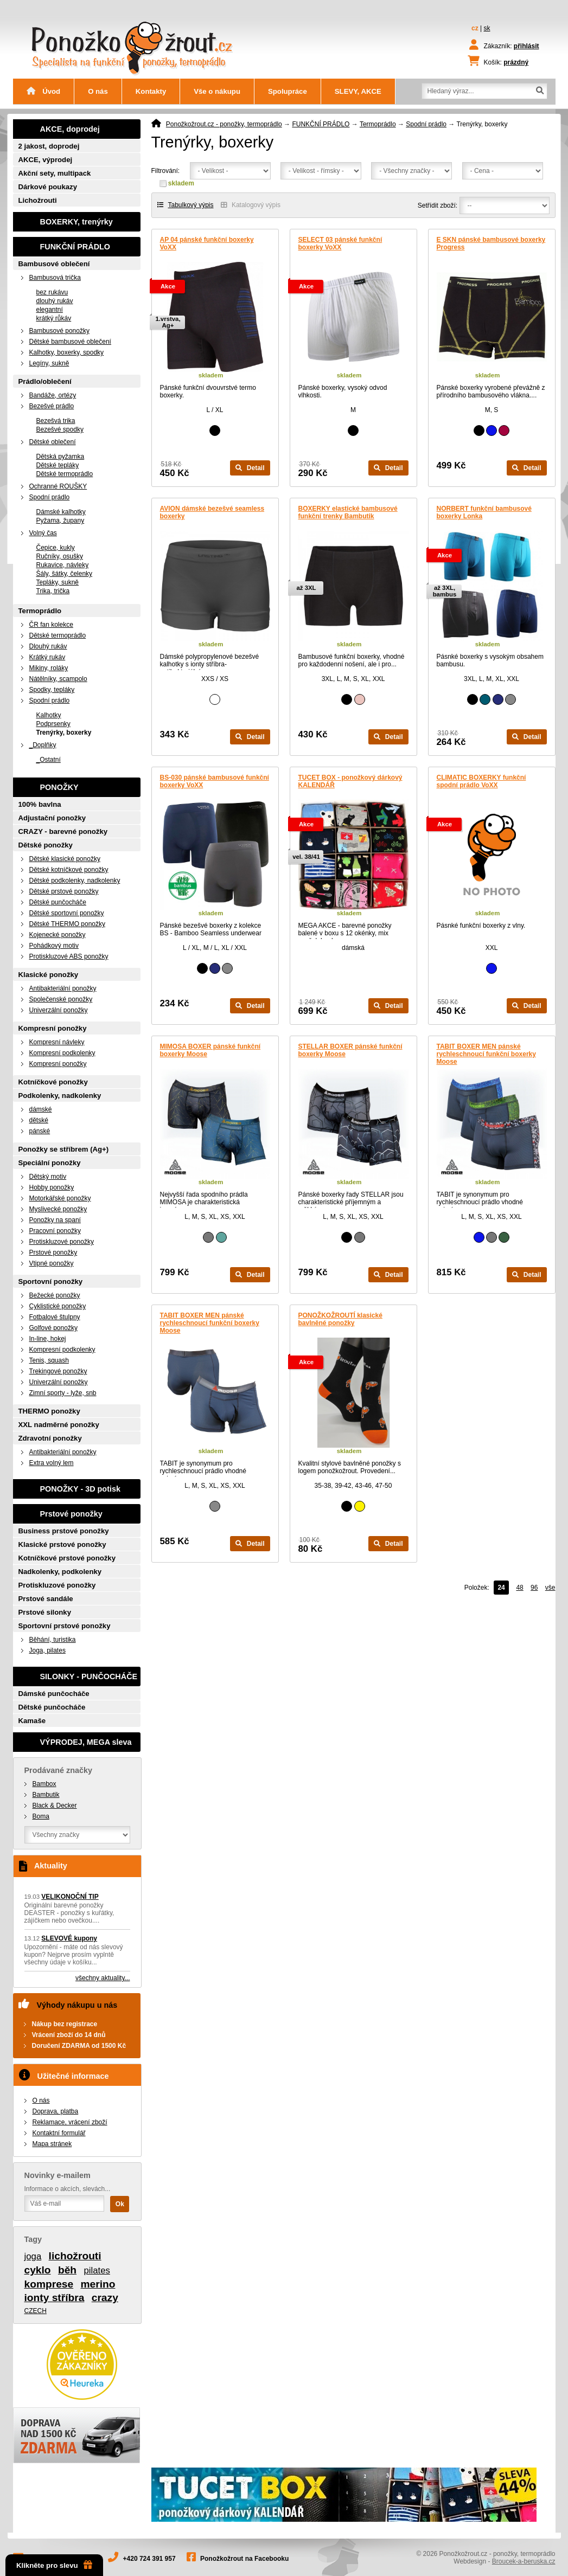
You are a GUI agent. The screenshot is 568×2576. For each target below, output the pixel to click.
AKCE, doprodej (70, 129)
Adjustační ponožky (52, 818)
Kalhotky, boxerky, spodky (66, 352)
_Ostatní (48, 759)
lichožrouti (75, 2256)
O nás (98, 91)
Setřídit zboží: (437, 205)
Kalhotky (48, 715)
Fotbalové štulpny (54, 1317)
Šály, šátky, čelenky (64, 573)
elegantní (49, 309)
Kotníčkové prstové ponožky (67, 1558)
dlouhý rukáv (54, 301)
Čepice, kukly (55, 547)
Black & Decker (55, 1805)
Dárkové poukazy (47, 187)
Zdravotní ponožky (50, 1438)
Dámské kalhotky (61, 512)
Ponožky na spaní (55, 1220)
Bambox (44, 1784)
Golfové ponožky (53, 1328)
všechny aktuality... (102, 1978)
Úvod (44, 91)
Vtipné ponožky (51, 1263)
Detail (249, 468)
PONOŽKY (59, 787)
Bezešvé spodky (60, 429)
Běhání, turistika (52, 1639)
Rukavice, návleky (62, 565)
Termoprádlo (378, 124)
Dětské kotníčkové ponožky (69, 869)
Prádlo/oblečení (45, 381)
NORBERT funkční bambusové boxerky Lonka (484, 512)
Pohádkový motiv (54, 945)
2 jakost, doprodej (49, 146)
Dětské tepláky (57, 465)
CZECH (35, 2311)
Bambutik (46, 1794)
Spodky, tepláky (52, 689)
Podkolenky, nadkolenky (59, 1095)
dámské (40, 1109)
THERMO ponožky (49, 1411)
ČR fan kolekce (51, 624)
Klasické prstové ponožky (62, 1544)
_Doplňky (42, 745)
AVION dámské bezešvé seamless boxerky (212, 512)
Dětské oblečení (52, 442)
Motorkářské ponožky (60, 1198)
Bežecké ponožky (54, 1295)
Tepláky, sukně (57, 582)
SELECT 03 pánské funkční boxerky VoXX (340, 243)
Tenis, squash (49, 1360)
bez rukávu (52, 292)
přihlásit (526, 46)
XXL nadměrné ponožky (58, 1425)
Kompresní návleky (57, 1042)
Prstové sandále (45, 1599)
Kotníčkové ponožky (53, 1082)
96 (534, 1587)
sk (487, 28)
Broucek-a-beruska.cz (524, 2561)
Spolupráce (287, 91)
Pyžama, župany (60, 520)
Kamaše (32, 1721)
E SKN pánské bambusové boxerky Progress (491, 243)
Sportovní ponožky (50, 1281)
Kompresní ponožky (52, 1028)
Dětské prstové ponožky (64, 891)
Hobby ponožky (51, 1187)
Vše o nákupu (217, 91)
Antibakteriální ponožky (63, 988)
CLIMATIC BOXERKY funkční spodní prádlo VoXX (481, 781)
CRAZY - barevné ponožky (63, 831)
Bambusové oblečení (54, 264)
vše (550, 1587)
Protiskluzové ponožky (61, 1241)
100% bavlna (39, 804)
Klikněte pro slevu (54, 2565)
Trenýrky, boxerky (64, 732)
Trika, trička (53, 591)
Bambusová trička (55, 277)
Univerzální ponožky (58, 1010)
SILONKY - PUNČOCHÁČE (89, 1676)
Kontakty (151, 91)
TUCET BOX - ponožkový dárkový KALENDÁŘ (350, 781)
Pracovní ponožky (55, 1231)
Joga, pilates (47, 1650)
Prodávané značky (58, 1770)
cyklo (37, 2270)
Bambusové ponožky (59, 331)
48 (519, 1587)
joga (33, 2256)
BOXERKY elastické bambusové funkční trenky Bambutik (348, 512)
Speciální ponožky (49, 1163)
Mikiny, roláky (48, 668)
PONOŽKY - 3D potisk (80, 1489)
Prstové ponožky (53, 1252)
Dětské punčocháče (57, 902)
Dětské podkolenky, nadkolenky (74, 880)
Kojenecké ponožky (57, 935)
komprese (49, 2284)
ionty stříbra (54, 2297)
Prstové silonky (44, 1612)
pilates (97, 2270)
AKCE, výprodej (45, 160)
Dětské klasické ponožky (64, 859)
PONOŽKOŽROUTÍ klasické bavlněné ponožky (340, 1319)
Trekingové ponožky (58, 1371)
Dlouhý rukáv (48, 646)
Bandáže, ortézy (52, 395)
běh (67, 2270)
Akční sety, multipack (54, 173)
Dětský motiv (48, 1176)
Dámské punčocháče (54, 1694)
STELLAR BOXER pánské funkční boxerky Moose (350, 1050)
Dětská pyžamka (60, 456)
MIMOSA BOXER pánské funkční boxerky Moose (210, 1050)
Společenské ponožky (61, 999)
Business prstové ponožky (63, 1531)
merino (98, 2284)
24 (501, 1587)
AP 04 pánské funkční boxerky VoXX (207, 243)
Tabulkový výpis (185, 205)
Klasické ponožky (48, 975)
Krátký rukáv (47, 657)
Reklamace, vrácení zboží (70, 2122)
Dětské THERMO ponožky (67, 924)
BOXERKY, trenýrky (76, 221)
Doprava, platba (56, 2111)
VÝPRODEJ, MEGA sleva (86, 1742)
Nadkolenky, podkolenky (60, 1572)
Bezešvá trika (55, 421)
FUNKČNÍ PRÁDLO (320, 124)
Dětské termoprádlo (64, 474)
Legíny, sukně (49, 363)
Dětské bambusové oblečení (70, 341)
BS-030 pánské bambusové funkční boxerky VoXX (214, 781)
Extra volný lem (51, 1463)
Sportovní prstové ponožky (64, 1626)
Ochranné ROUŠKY (58, 486)
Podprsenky (53, 724)
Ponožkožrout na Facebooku (244, 2558)
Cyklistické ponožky (57, 1306)
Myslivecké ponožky (58, 1209)
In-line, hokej (47, 1338)
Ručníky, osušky (59, 556)
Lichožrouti (37, 200)
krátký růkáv (54, 318)
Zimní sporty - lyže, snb (63, 1393)
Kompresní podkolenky (62, 1053)
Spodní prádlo (426, 124)
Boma (41, 1816)
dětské (38, 1120)
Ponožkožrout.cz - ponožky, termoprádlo (224, 124)
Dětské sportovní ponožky (66, 913)
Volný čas (43, 533)
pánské (39, 1131)
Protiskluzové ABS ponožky (69, 956)
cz (474, 28)
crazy (105, 2297)
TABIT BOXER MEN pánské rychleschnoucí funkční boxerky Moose (486, 1054)
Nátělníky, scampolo (58, 679)
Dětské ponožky (45, 845)
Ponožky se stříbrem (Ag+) (63, 1149)
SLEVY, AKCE (358, 91)
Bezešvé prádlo (51, 406)
